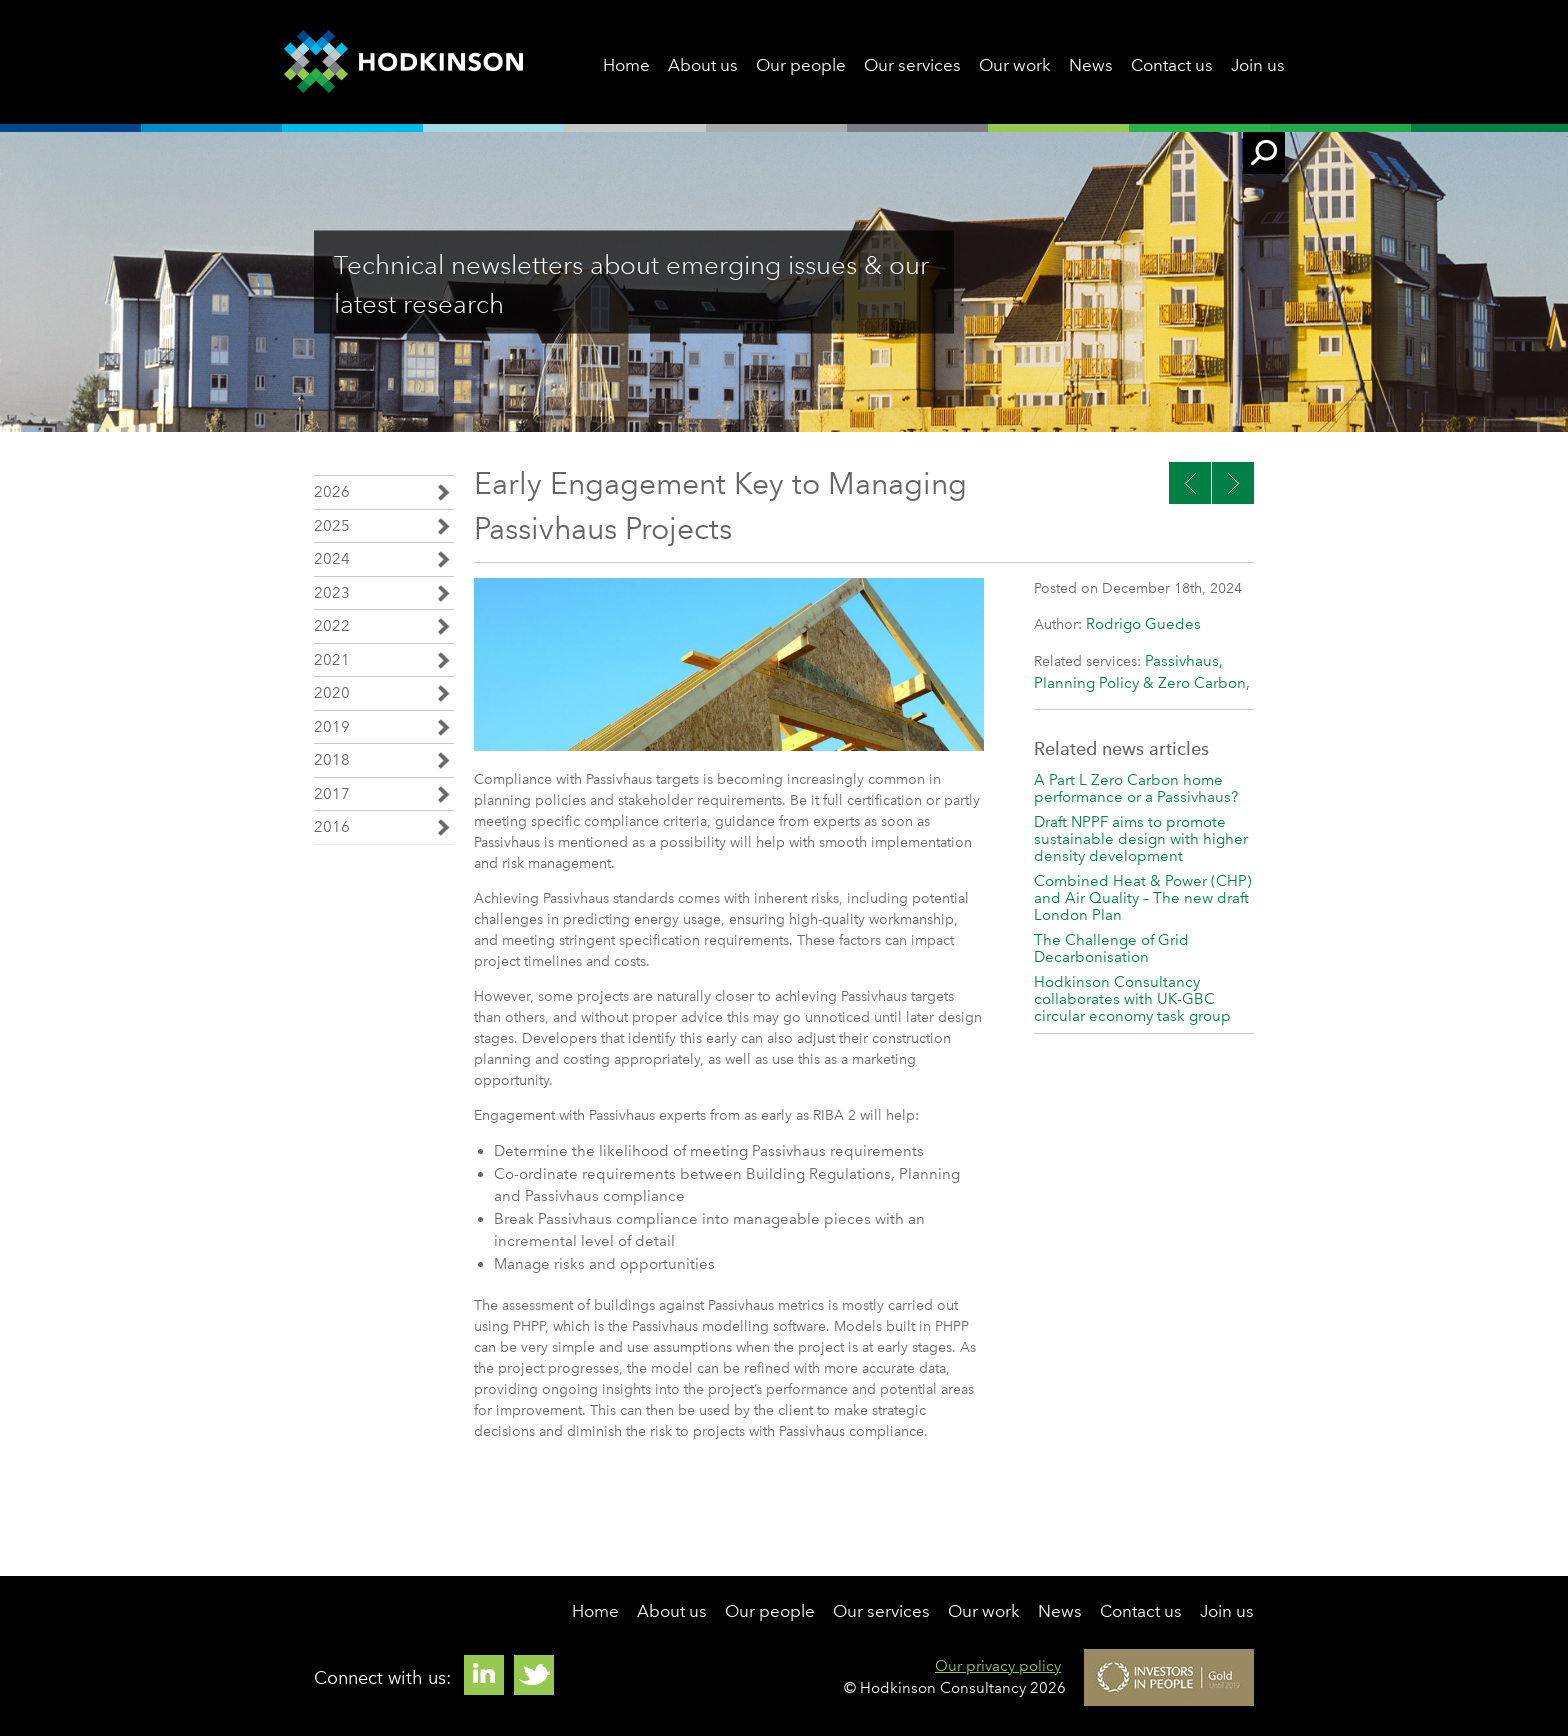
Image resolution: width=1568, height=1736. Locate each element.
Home (626, 65)
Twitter (534, 1675)
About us (703, 65)
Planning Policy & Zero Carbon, (1142, 683)
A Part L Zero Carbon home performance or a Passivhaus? (1136, 788)
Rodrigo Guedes (1143, 624)
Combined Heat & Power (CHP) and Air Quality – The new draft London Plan (1143, 898)
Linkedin (484, 1675)
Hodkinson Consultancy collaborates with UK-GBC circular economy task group (1132, 999)
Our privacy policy (998, 1666)
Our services (912, 65)
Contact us (1172, 65)
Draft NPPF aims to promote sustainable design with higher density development (1141, 839)
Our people (801, 65)
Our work (1015, 65)
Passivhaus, (1184, 661)
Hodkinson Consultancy (403, 62)
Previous (1233, 483)
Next (1190, 483)
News (1091, 65)
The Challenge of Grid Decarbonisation (1111, 948)
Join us (1258, 65)
